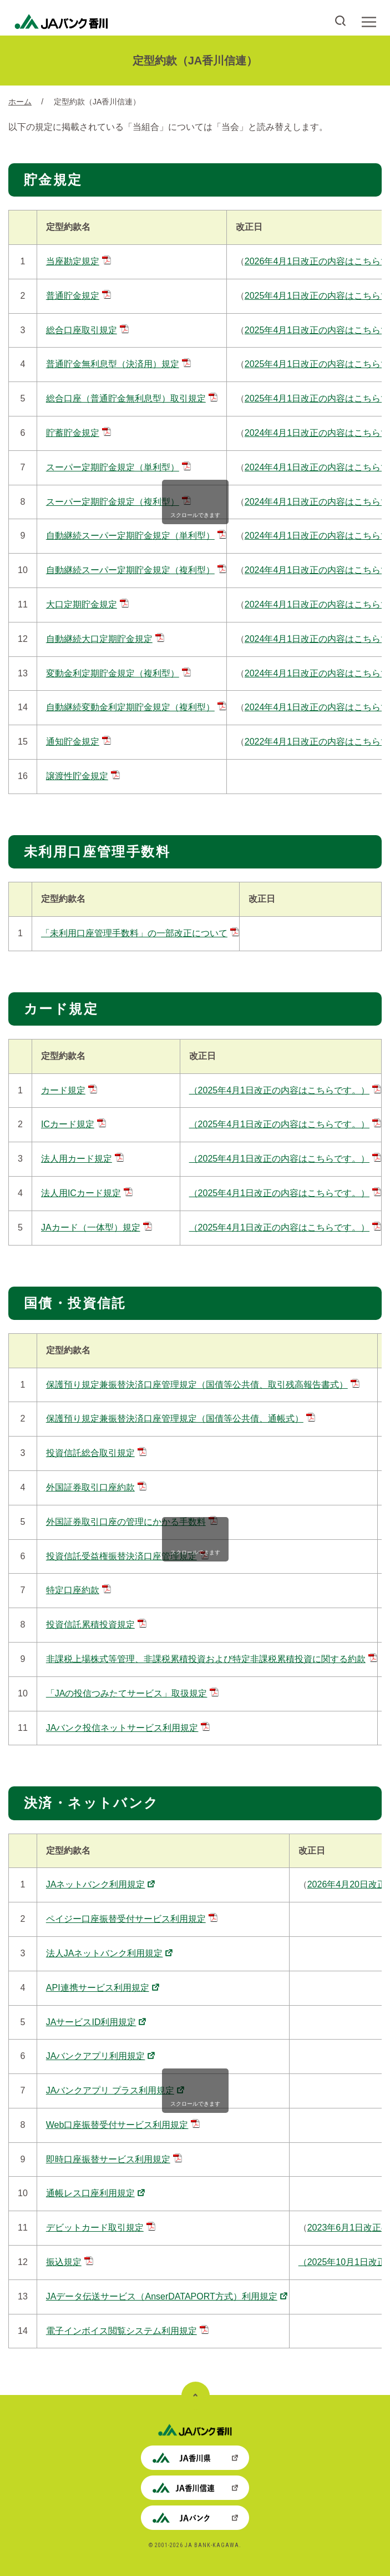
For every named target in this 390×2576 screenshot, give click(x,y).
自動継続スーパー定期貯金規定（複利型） (136, 570)
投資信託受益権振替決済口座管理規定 (127, 1556)
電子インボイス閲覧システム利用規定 (127, 2331)
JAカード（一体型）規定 (96, 1227)
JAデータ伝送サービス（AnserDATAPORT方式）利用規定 (166, 2296)
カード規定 (69, 1090)
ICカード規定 (73, 1124)
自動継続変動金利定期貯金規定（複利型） (136, 707)
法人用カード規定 (82, 1158)
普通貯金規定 (78, 295)
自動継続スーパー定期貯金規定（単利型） (136, 535)
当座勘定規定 (78, 261)
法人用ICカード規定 (87, 1193)
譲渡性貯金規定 (83, 776)
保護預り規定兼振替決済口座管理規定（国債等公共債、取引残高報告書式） (202, 1384)
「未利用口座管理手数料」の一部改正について (140, 933)
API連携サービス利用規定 (102, 1987)
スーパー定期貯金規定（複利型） (118, 501)
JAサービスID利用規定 (96, 2022)
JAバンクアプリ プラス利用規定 (115, 2090)
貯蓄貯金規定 (78, 433)
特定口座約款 (78, 1590)
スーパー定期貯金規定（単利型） (118, 467)
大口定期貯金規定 (87, 604)
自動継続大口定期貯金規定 (105, 639)
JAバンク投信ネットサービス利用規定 (128, 1728)
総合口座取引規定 (87, 330)
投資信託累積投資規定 (96, 1624)
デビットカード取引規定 (100, 2227)
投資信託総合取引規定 (96, 1453)
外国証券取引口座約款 (96, 1487)
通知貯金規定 (78, 741)
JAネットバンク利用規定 (100, 1884)
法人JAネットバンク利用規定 (109, 1953)
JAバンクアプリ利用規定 (100, 2056)
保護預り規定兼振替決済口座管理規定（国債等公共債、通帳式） (180, 1418)
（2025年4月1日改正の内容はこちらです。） (285, 1090)
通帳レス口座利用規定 (95, 2193)
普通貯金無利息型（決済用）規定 (118, 364)
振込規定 (69, 2262)
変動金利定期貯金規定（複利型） (118, 673)
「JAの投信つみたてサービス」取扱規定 (132, 1693)
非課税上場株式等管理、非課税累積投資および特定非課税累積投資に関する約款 (211, 1659)
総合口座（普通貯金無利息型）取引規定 (131, 398)
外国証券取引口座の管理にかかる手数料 (131, 1521)
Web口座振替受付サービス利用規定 (123, 2125)
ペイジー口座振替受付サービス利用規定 (131, 1919)
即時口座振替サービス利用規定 (114, 2159)
